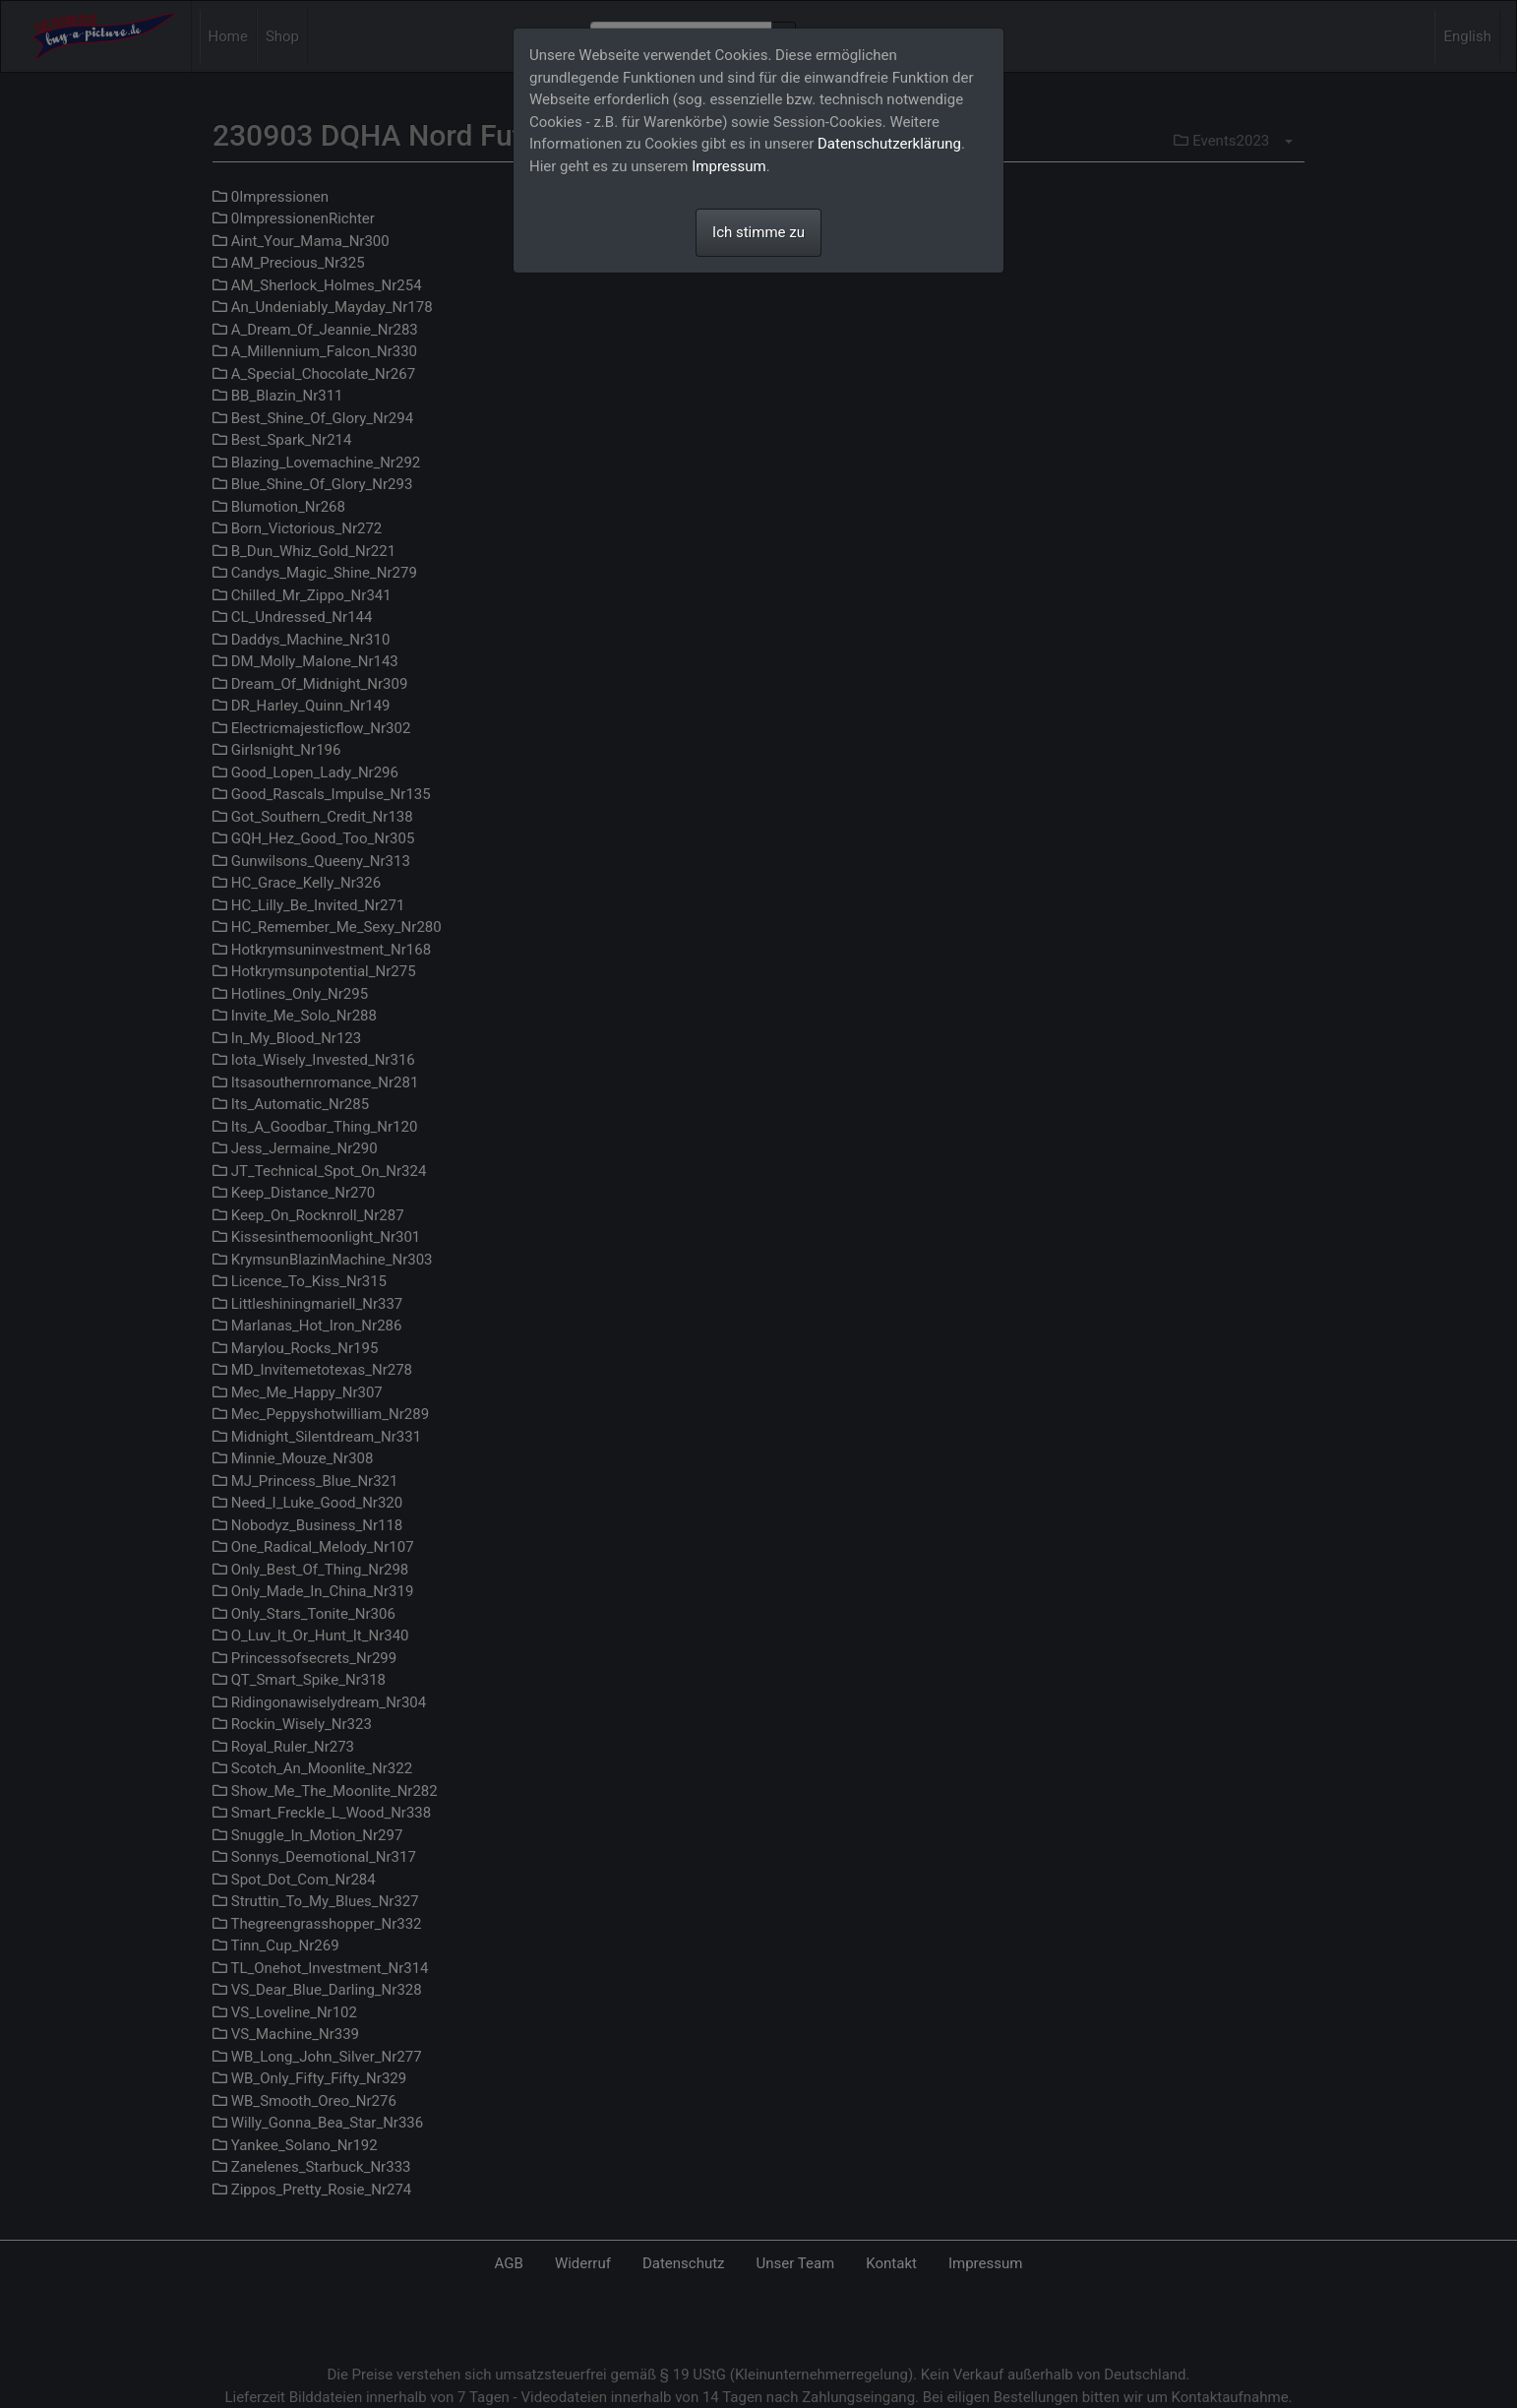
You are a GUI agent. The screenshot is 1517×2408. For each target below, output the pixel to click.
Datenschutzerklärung (889, 144)
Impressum (728, 166)
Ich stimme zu (758, 232)
